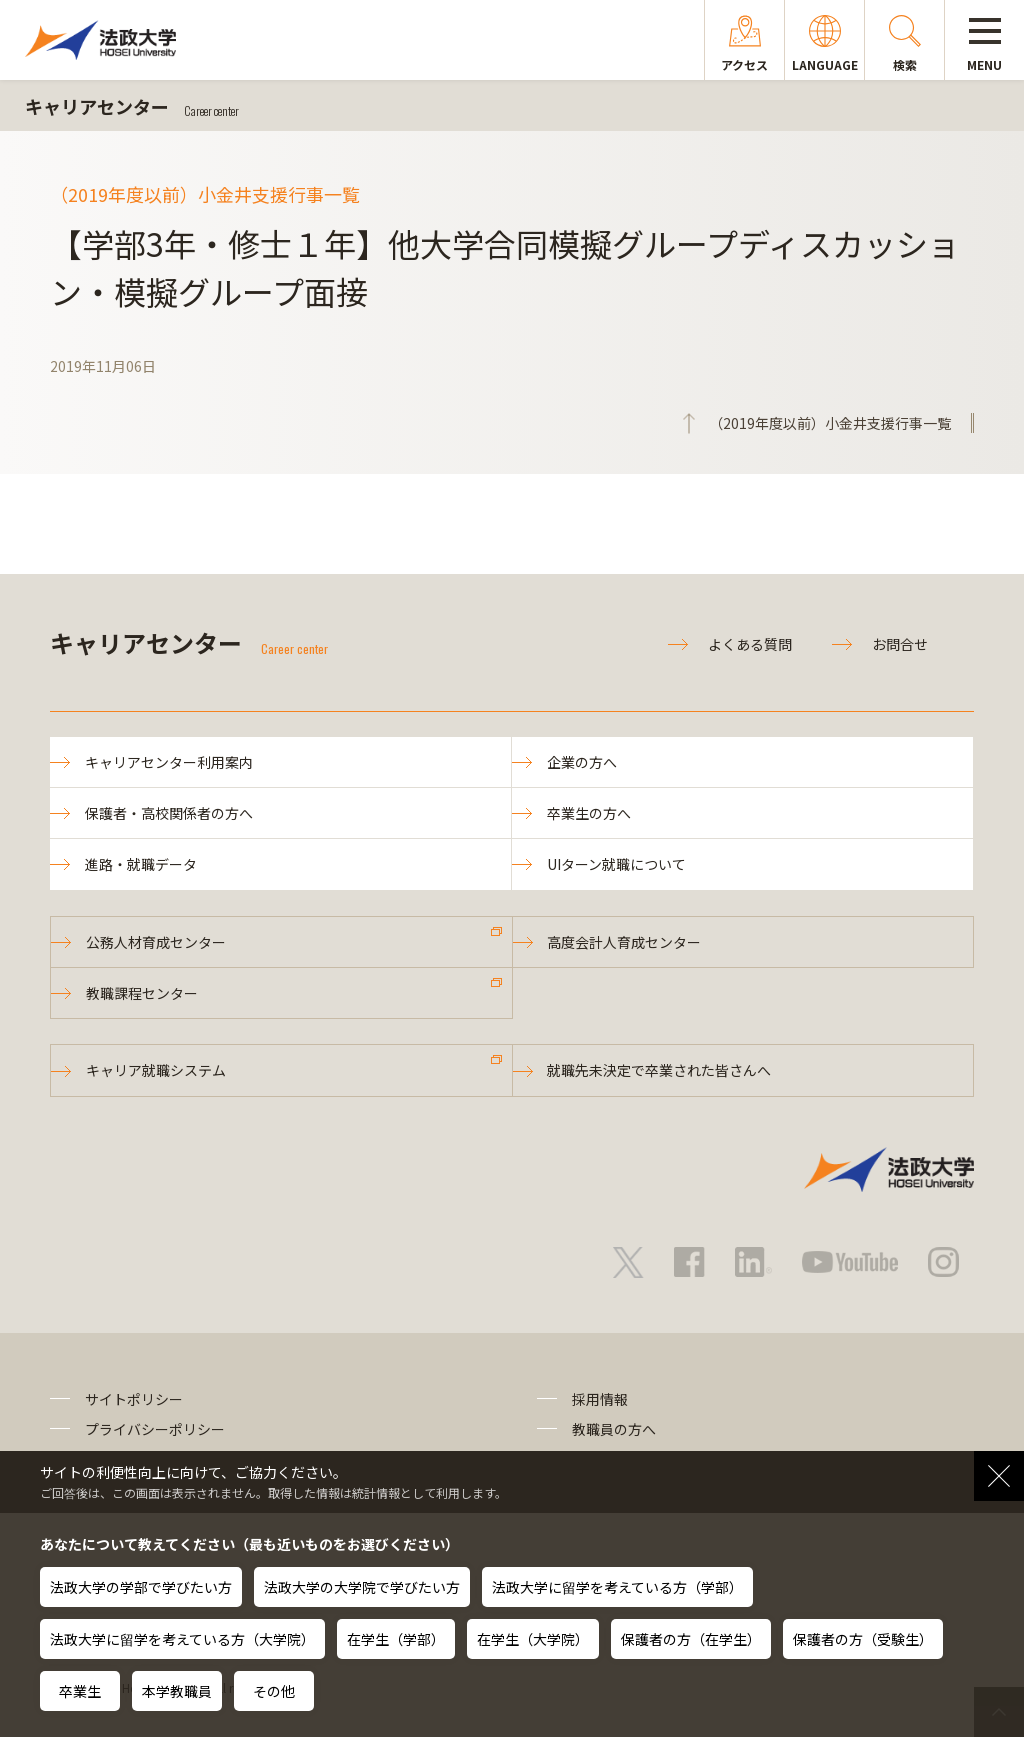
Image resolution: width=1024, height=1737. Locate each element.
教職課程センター (142, 993)
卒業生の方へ (589, 813)
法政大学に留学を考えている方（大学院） (182, 1639)
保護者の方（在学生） (691, 1639)
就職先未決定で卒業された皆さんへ (660, 1071)
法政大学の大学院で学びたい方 (362, 1587)
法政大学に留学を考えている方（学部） (617, 1587)
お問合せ (900, 644)
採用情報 (600, 1399)
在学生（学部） (396, 1639)
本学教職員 (177, 1691)
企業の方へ (582, 762)
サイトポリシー (134, 1399)
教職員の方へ (614, 1429)
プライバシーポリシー (155, 1429)
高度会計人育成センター (625, 942)
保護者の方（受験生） (863, 1639)
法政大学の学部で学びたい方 (141, 1587)
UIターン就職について (616, 864)
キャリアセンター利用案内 (169, 762)
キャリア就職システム (156, 1071)
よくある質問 (750, 644)
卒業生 (80, 1691)
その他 (274, 1691)
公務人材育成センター (156, 942)
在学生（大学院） (533, 1639)
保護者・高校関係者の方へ (169, 813)
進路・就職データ (141, 864)
